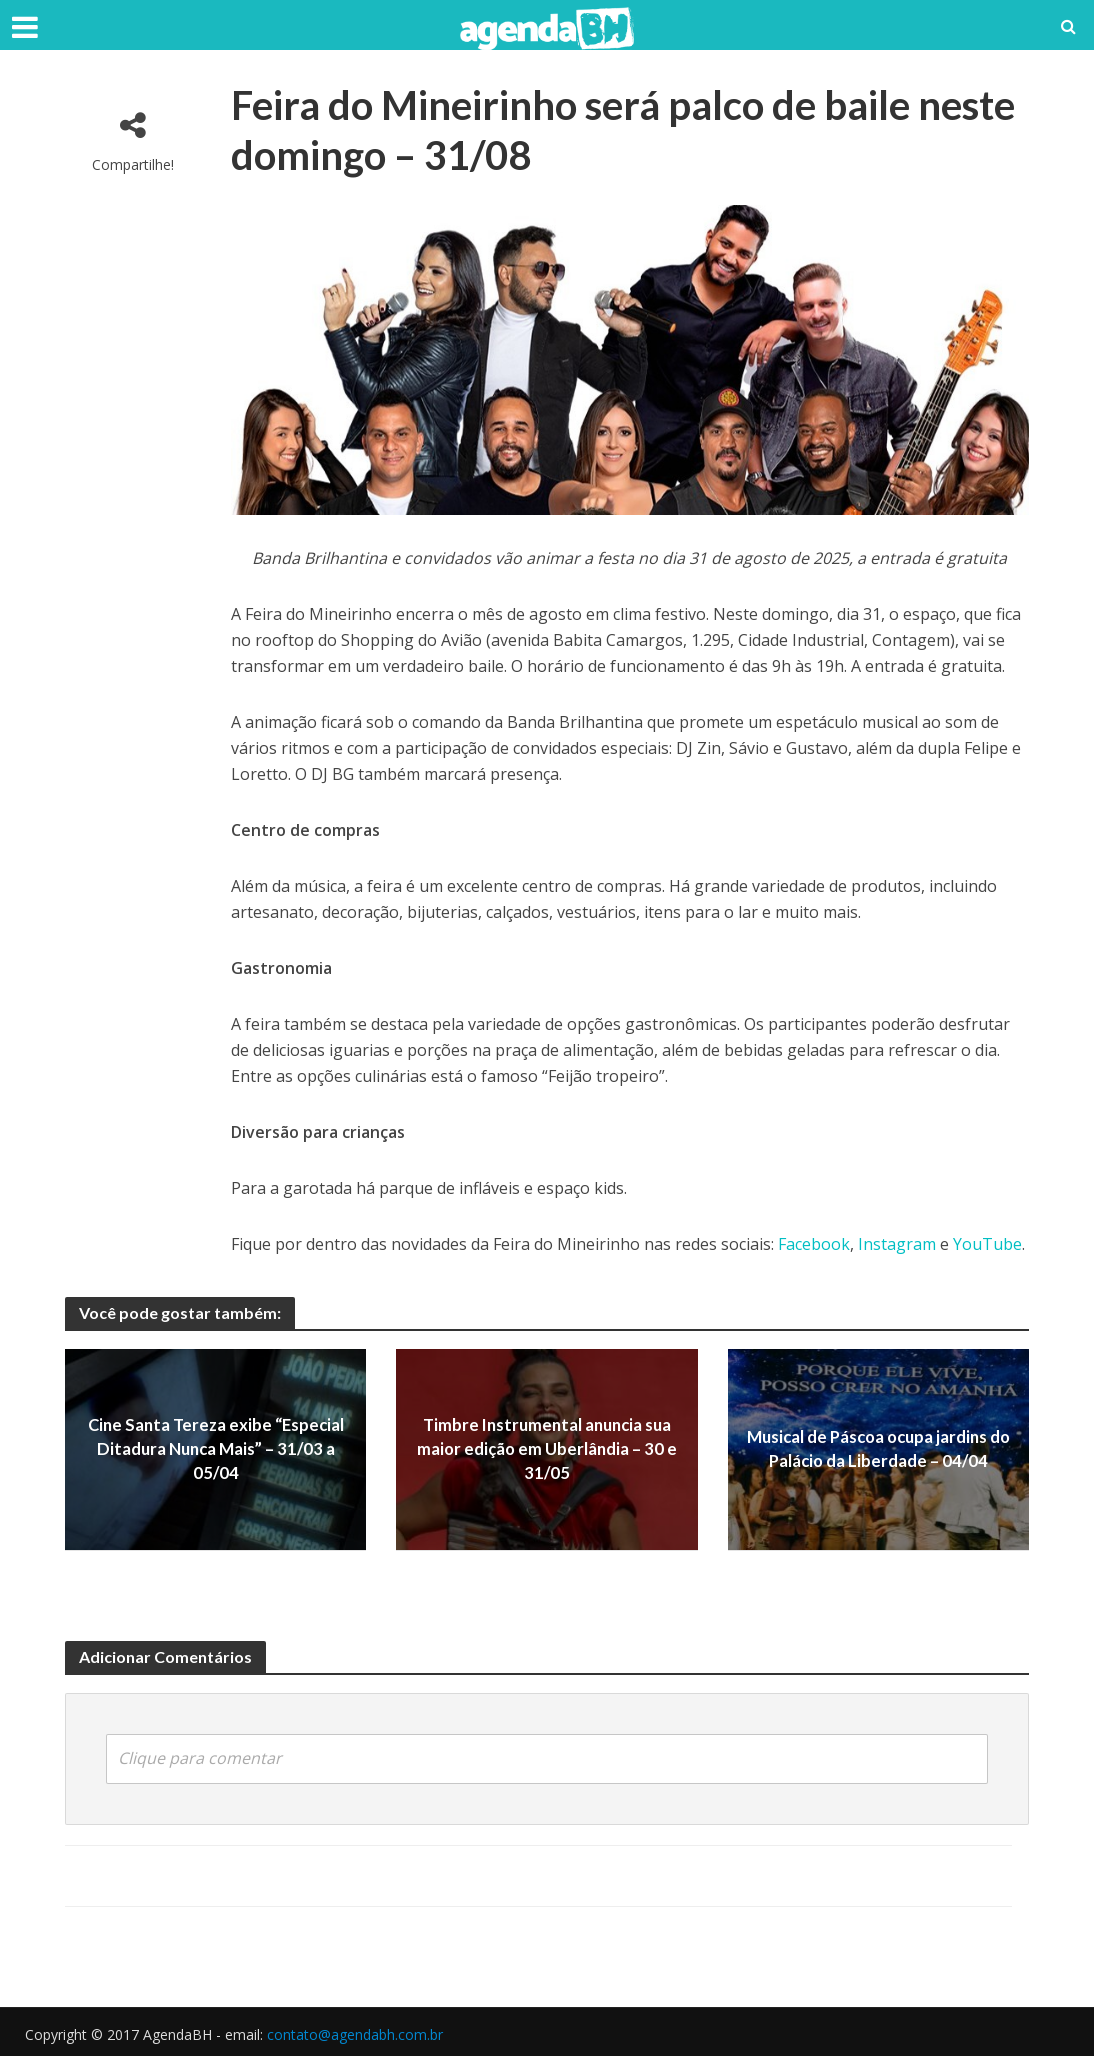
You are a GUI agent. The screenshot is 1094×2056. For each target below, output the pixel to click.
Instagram (897, 1244)
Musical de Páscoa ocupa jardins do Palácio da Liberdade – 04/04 (878, 1449)
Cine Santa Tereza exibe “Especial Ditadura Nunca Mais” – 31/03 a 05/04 (215, 1449)
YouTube (987, 1244)
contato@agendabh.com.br (355, 2032)
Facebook (814, 1244)
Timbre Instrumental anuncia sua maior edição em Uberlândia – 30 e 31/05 (547, 1449)
